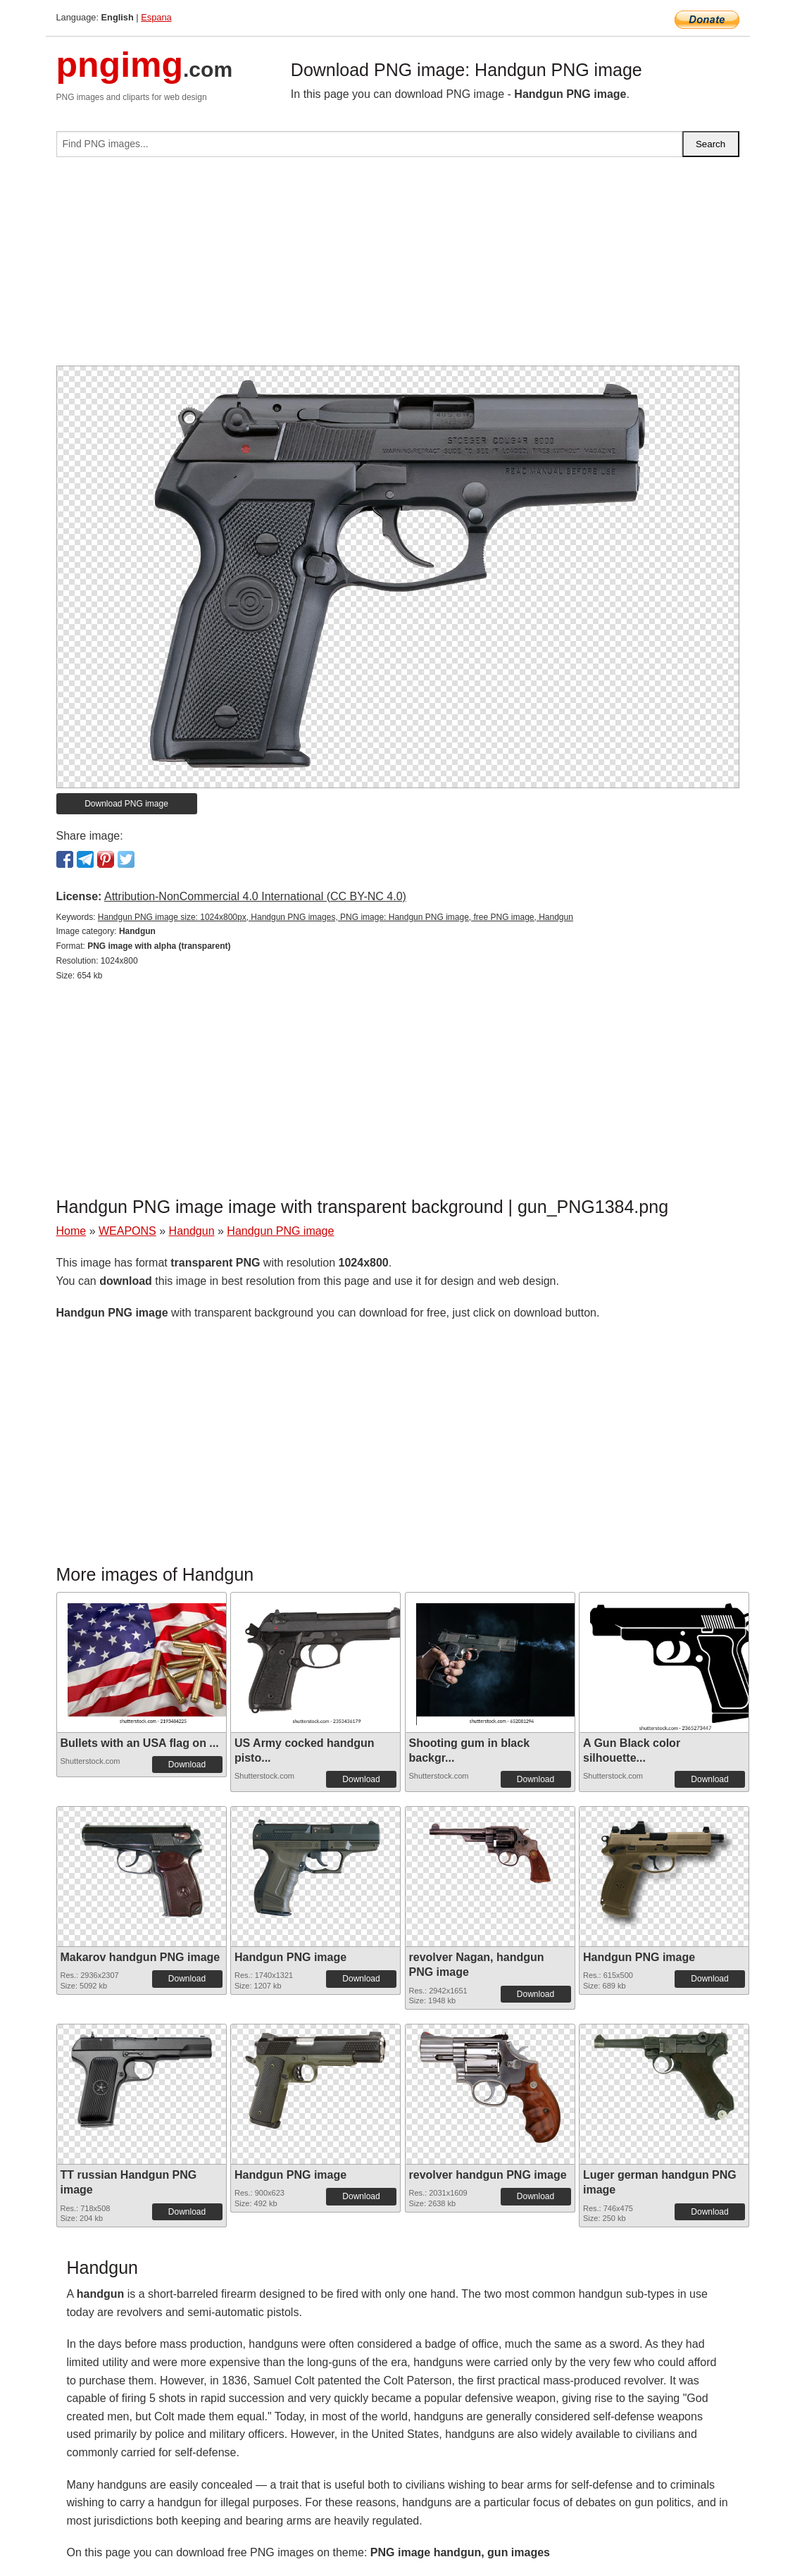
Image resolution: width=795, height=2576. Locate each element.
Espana (156, 17)
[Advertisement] (397, 267)
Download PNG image (126, 804)
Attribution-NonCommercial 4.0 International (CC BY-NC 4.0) (255, 896)
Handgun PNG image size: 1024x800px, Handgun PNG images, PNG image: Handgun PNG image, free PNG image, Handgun (335, 917)
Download (187, 1764)
